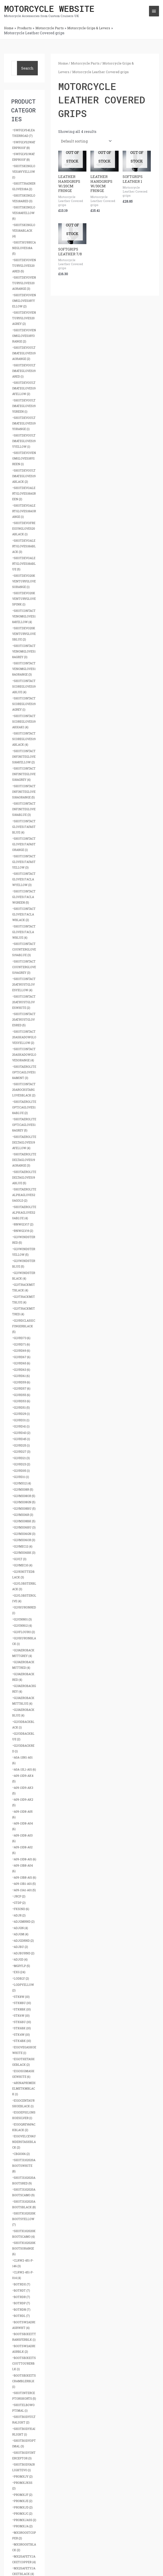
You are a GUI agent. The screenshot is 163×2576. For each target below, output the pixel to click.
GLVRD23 (22, 1464)
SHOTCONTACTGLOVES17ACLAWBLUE (24, 931)
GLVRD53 (22, 1401)
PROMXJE (23, 2501)
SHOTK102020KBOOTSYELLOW (24, 2218)
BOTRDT (22, 2290)
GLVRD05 (22, 1471)
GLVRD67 (22, 1357)
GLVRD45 (22, 1439)
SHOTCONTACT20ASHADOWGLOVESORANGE (24, 1054)
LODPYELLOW (23, 1987)
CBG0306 (22, 2154)
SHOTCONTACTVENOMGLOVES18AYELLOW (24, 616)
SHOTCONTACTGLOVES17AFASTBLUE (24, 826)
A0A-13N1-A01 (22, 1760)
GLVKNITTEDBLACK (23, 1574)
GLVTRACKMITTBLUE (23, 1299)
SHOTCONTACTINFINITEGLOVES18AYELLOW (24, 756)
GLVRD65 (22, 1363)
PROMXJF (23, 2495)
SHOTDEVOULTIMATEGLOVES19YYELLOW (24, 441)
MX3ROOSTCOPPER (24, 2535)
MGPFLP (22, 1966)
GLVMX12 (22, 1483)
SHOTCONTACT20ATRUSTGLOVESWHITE (24, 1002)
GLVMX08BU (25, 1508)
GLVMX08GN (24, 1502)
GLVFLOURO (24, 1632)
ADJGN (21, 1928)
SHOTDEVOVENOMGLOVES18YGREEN (24, 458)
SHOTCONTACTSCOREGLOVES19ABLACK (24, 739)
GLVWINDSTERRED (23, 1240)
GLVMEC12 (23, 1546)
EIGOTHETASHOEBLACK (23, 2062)
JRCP (19, 1896)
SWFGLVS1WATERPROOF (23, 157)
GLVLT (20, 1559)
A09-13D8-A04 (22, 1826)
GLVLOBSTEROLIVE (24, 1598)
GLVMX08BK (24, 1521)
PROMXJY (23, 2476)
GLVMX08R (23, 1489)
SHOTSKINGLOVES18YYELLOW (23, 171)
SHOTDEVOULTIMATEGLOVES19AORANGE (24, 353)
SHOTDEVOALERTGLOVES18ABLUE (24, 563)
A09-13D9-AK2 (22, 1802)
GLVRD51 (22, 1407)
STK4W (22, 2035)
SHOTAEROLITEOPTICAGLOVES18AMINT (24, 1072)
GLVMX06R (23, 1515)
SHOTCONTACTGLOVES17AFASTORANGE (24, 844)
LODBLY (21, 1978)
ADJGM (21, 1934)
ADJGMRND (24, 1921)
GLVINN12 (23, 1625)
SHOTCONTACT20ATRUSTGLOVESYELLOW (24, 984)
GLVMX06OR (24, 1540)
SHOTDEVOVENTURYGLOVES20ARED (24, 265)
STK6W (22, 2015)
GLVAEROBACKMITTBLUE (23, 1700)
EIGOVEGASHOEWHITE (24, 2050)
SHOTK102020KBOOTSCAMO (24, 2234)
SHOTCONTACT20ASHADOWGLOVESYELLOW (24, 1037)
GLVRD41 (22, 1426)
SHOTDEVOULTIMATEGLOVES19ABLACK (24, 476)
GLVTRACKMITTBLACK (23, 1287)
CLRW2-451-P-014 (23, 2275)
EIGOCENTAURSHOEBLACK (23, 2103)
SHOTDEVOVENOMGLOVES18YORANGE (24, 335)
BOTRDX (22, 2284)
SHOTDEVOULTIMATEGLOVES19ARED (24, 370)
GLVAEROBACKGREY (24, 1688)
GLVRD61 (22, 1376)
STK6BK (22, 2028)
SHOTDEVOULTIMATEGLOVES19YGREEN (24, 405)
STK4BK (22, 2041)
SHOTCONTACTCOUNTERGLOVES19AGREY (24, 967)
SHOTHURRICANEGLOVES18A (24, 248)
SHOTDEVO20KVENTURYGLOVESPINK (24, 598)
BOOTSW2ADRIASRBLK (23, 2349)
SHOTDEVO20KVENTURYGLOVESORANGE (24, 581)
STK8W (22, 1997)
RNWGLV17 (23, 1224)
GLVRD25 (22, 1445)
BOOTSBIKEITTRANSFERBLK (24, 2337)
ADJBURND (24, 1953)
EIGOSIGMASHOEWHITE (23, 2074)
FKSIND (21, 1909)
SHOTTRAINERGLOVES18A (23, 186)
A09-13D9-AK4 (22, 1778)
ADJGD (21, 1959)
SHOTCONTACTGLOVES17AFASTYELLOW (24, 861)
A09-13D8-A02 (22, 1850)
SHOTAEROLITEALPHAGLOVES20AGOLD (24, 1194)
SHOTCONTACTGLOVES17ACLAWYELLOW (24, 879)
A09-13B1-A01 (25, 1884)
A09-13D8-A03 (22, 1838)
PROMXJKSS (22, 2485)
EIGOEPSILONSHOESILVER (23, 2115)
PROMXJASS (25, 2520)
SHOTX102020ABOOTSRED (23, 2180)
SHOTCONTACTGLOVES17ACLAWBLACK (24, 914)
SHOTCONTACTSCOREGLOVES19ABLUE (24, 686)
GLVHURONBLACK (24, 1641)
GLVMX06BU (25, 1527)
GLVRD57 (22, 1388)
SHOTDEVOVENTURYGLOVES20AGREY (24, 318)
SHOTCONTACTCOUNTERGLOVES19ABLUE (24, 949)
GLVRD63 (22, 1370)
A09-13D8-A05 (22, 1814)
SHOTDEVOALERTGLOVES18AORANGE (24, 511)
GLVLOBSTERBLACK (24, 1586)
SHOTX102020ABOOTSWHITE (23, 2165)
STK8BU (22, 2003)
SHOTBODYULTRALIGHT (24, 2419)
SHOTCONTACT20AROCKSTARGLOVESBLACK (24, 1089)
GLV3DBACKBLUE (23, 1736)
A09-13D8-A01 (25, 1859)
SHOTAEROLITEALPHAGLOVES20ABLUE (24, 1212)
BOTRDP (22, 2303)
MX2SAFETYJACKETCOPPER (24, 2559)
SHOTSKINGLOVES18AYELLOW (23, 212)
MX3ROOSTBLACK (24, 2547)
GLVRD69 (22, 1351)
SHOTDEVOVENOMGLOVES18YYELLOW (24, 300)
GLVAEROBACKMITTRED (23, 1665)
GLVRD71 (22, 1344)
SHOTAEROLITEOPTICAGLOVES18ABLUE (24, 1107)
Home (63, 63)
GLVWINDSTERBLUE (23, 1263)
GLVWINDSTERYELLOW (23, 1252)
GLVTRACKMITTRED (23, 1311)
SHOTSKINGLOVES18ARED (23, 198)
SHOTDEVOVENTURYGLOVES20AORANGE (24, 283)
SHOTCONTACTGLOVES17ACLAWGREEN (24, 896)
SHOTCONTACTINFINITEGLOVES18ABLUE (24, 809)
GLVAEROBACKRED (23, 1677)
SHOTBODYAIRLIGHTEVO (23, 2467)
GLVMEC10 (23, 1565)
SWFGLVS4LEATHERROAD (23, 133)
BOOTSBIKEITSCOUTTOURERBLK (24, 2363)
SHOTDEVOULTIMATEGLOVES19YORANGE (24, 423)
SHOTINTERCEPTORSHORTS (24, 2395)
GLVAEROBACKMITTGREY (23, 1653)
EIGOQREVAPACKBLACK (23, 2127)
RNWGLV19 (23, 1231)
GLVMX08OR (24, 1496)
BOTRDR (22, 2297)
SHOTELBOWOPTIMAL (23, 2407)
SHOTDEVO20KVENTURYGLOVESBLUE (24, 633)
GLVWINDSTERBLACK (23, 1275)
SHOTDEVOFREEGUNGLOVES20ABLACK (23, 528)
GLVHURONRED (24, 1610)
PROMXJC (23, 2513)
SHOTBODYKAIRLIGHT (23, 2431)
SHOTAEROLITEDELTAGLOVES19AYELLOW (24, 1142)
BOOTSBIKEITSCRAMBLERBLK (24, 2381)
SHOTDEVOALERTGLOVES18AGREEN (24, 493)
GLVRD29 (22, 1414)
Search (27, 68)
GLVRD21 (22, 1458)
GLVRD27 (22, 1452)
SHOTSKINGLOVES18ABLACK (23, 230)
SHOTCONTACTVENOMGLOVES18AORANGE (24, 668)
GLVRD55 (22, 1395)
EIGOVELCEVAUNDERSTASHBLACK (24, 2141)
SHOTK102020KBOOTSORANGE (24, 2248)
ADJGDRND (24, 1941)
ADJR (20, 1915)
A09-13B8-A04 (22, 1868)
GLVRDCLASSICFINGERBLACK (23, 1326)
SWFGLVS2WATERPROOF (23, 145)
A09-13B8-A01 (25, 1877)
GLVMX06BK (24, 1553)
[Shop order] (85, 141)
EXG (19, 1972)
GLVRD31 (21, 1420)
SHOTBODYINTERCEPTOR (24, 2455)
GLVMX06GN (24, 1534)
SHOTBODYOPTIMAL (24, 2443)
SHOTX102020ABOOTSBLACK (24, 2204)
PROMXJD (23, 2507)
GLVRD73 (22, 1338)
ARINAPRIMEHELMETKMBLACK (24, 2088)
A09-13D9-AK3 (22, 1790)
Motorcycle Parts (85, 63)
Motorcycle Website (49, 8)
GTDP (20, 1903)
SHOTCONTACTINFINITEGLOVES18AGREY (24, 774)
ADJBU (21, 1947)
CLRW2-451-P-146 (23, 2263)
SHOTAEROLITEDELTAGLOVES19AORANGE (24, 1159)
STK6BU (22, 2022)
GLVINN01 (23, 1619)
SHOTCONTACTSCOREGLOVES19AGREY (24, 703)
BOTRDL (22, 2316)
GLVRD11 (21, 1477)
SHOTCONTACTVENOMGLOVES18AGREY (24, 651)
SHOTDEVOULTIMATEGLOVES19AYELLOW (24, 388)
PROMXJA (23, 2526)
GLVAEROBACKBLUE (23, 1712)
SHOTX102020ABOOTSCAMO (23, 2192)
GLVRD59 (22, 1382)
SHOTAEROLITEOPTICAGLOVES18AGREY (24, 1124)
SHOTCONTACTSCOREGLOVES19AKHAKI (24, 721)
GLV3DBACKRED (23, 1748)
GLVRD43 (22, 1433)
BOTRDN (22, 2309)
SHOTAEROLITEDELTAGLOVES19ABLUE (24, 1177)
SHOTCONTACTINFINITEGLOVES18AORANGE (24, 791)
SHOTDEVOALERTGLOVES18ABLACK (24, 546)
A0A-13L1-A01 (25, 1769)
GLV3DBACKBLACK (23, 1724)
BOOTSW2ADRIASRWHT (23, 2325)
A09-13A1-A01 (25, 1890)
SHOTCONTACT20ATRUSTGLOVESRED (24, 1019)
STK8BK (22, 2009)
